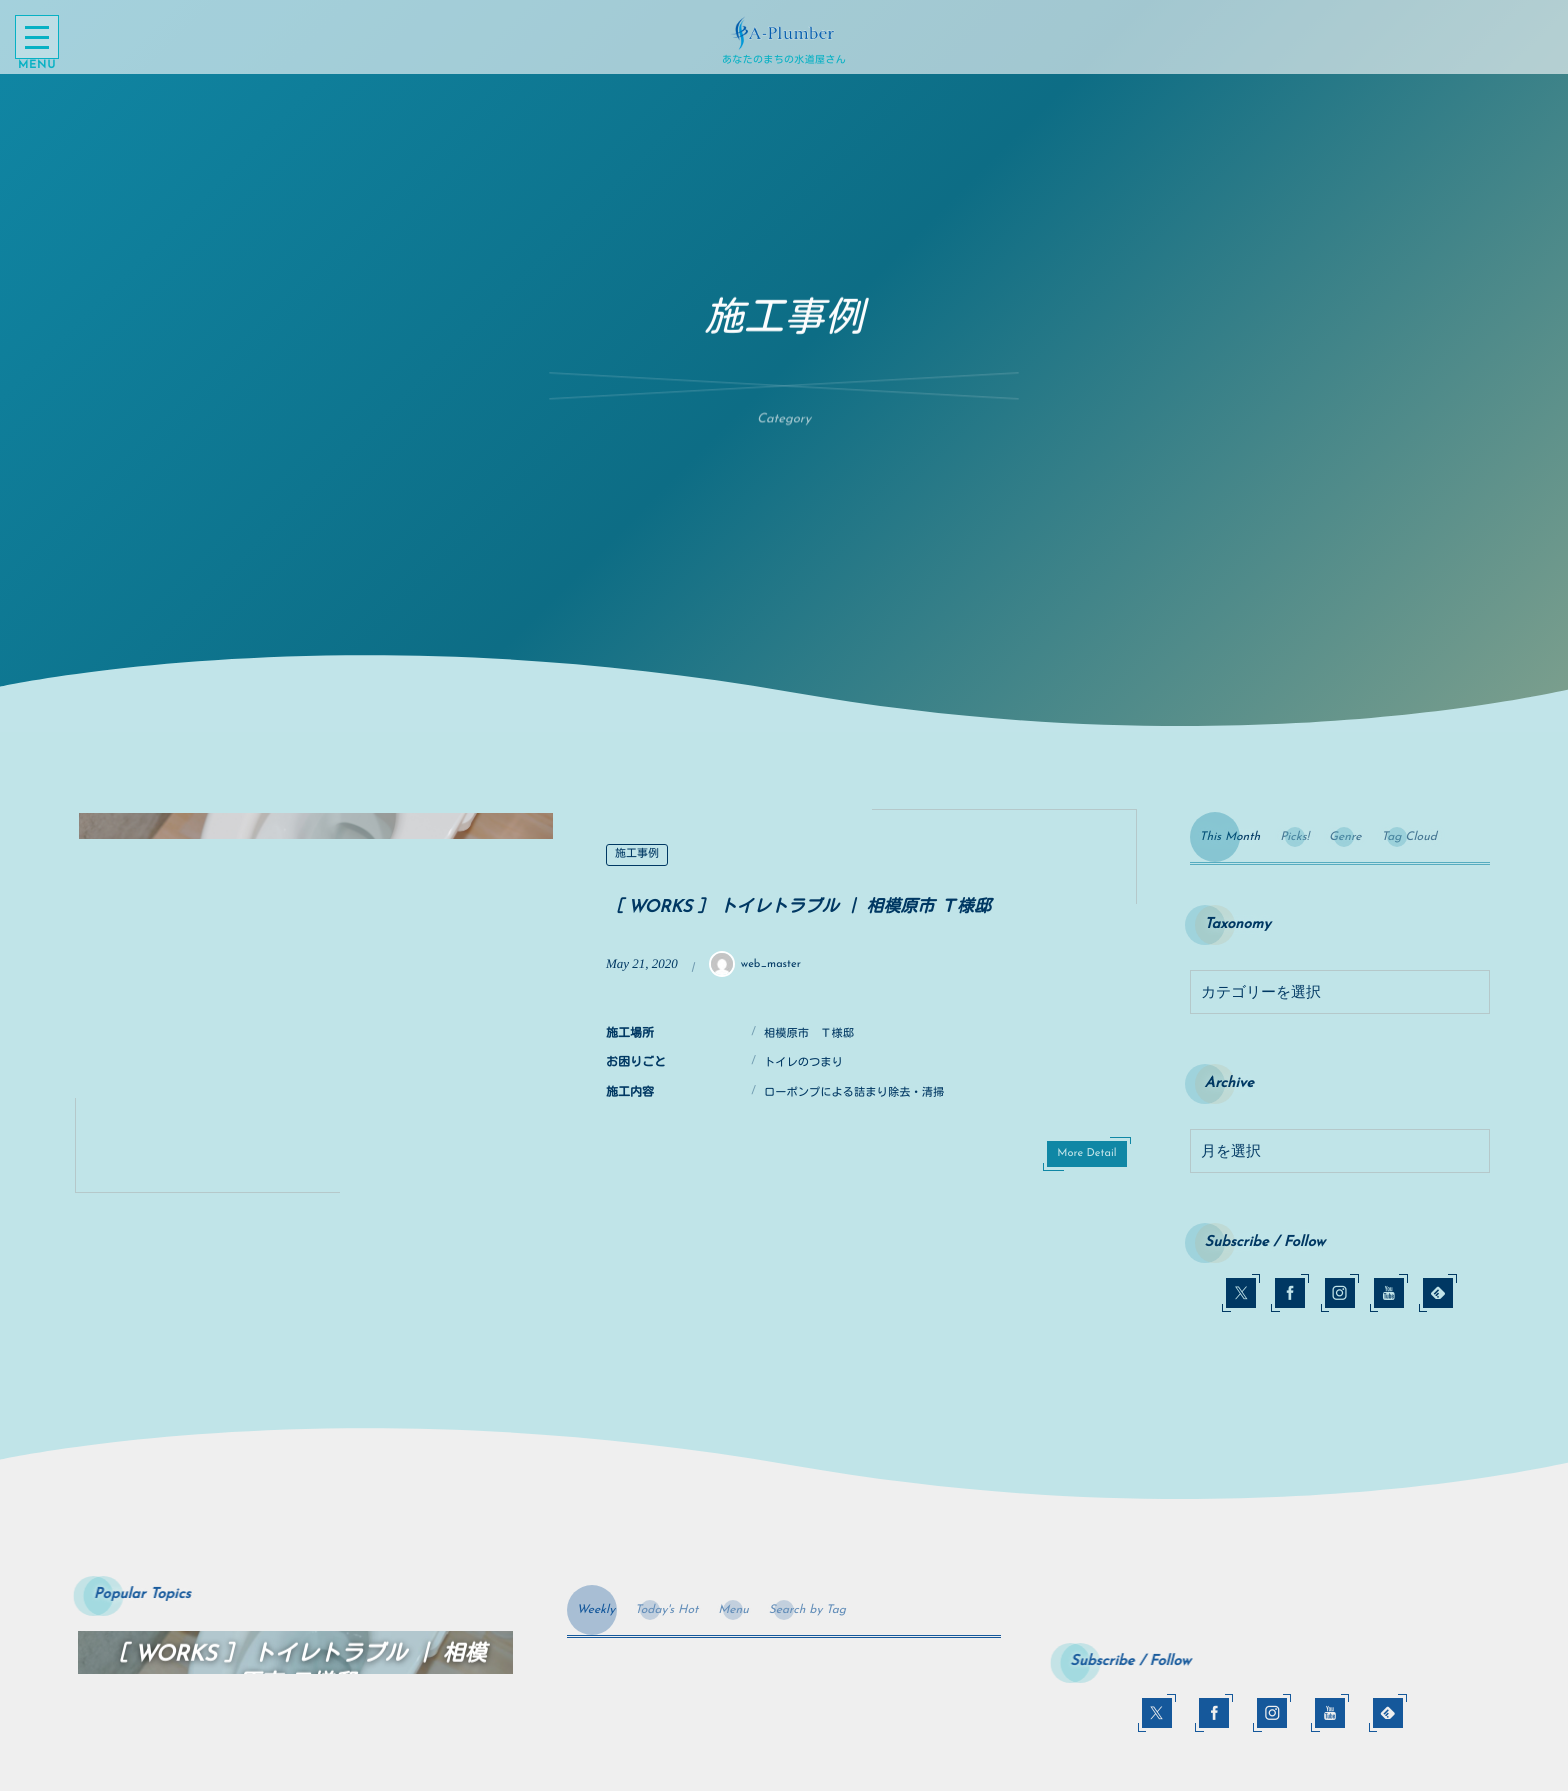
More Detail (1086, 1153)
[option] (316, 1001)
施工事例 (637, 854)
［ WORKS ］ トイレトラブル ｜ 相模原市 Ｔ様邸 (798, 908)
